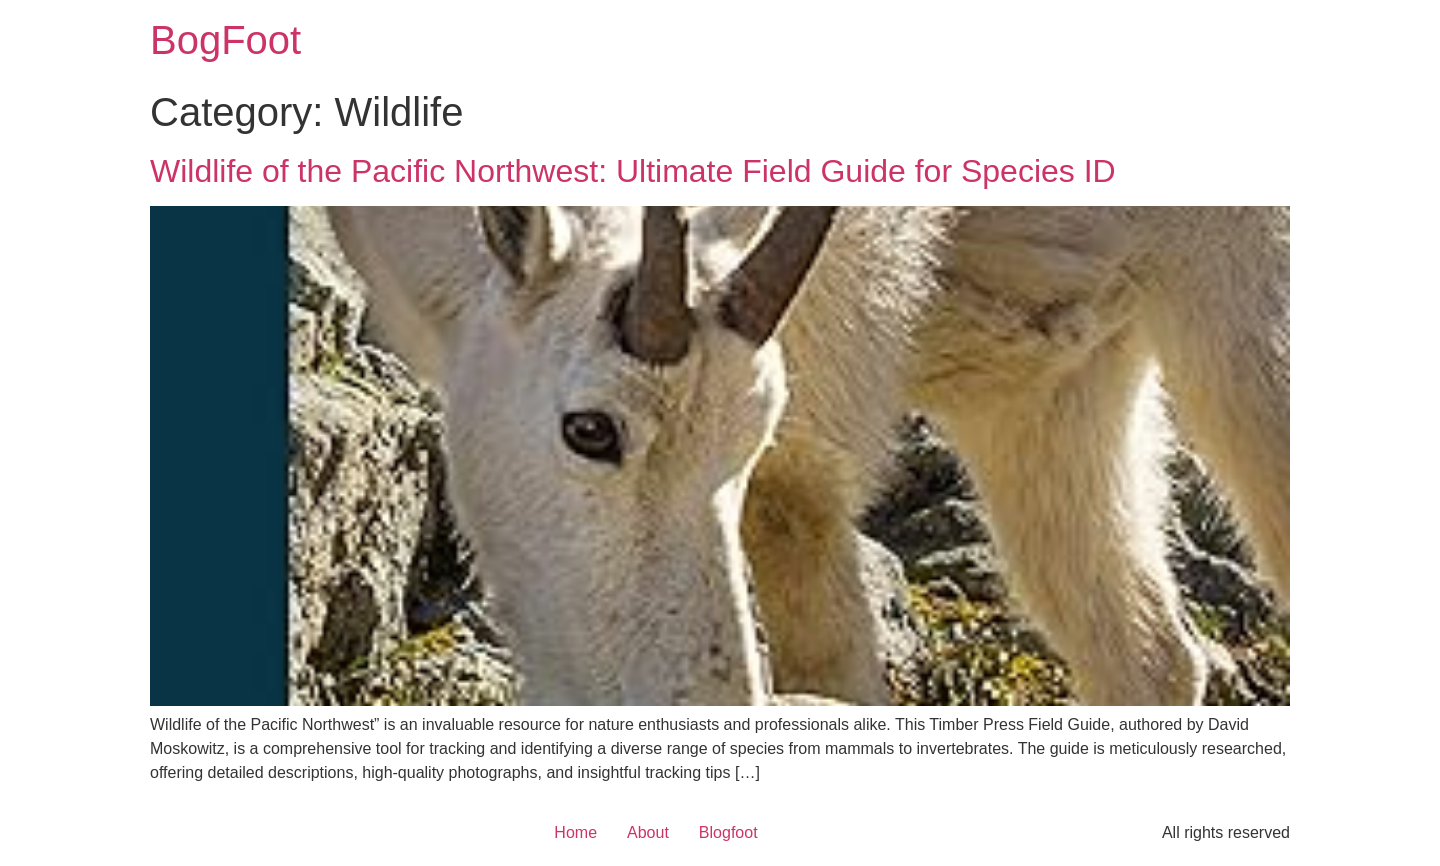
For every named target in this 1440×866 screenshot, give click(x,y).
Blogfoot (728, 832)
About (648, 832)
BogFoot (225, 40)
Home (575, 832)
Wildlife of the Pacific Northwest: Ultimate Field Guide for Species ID (633, 171)
